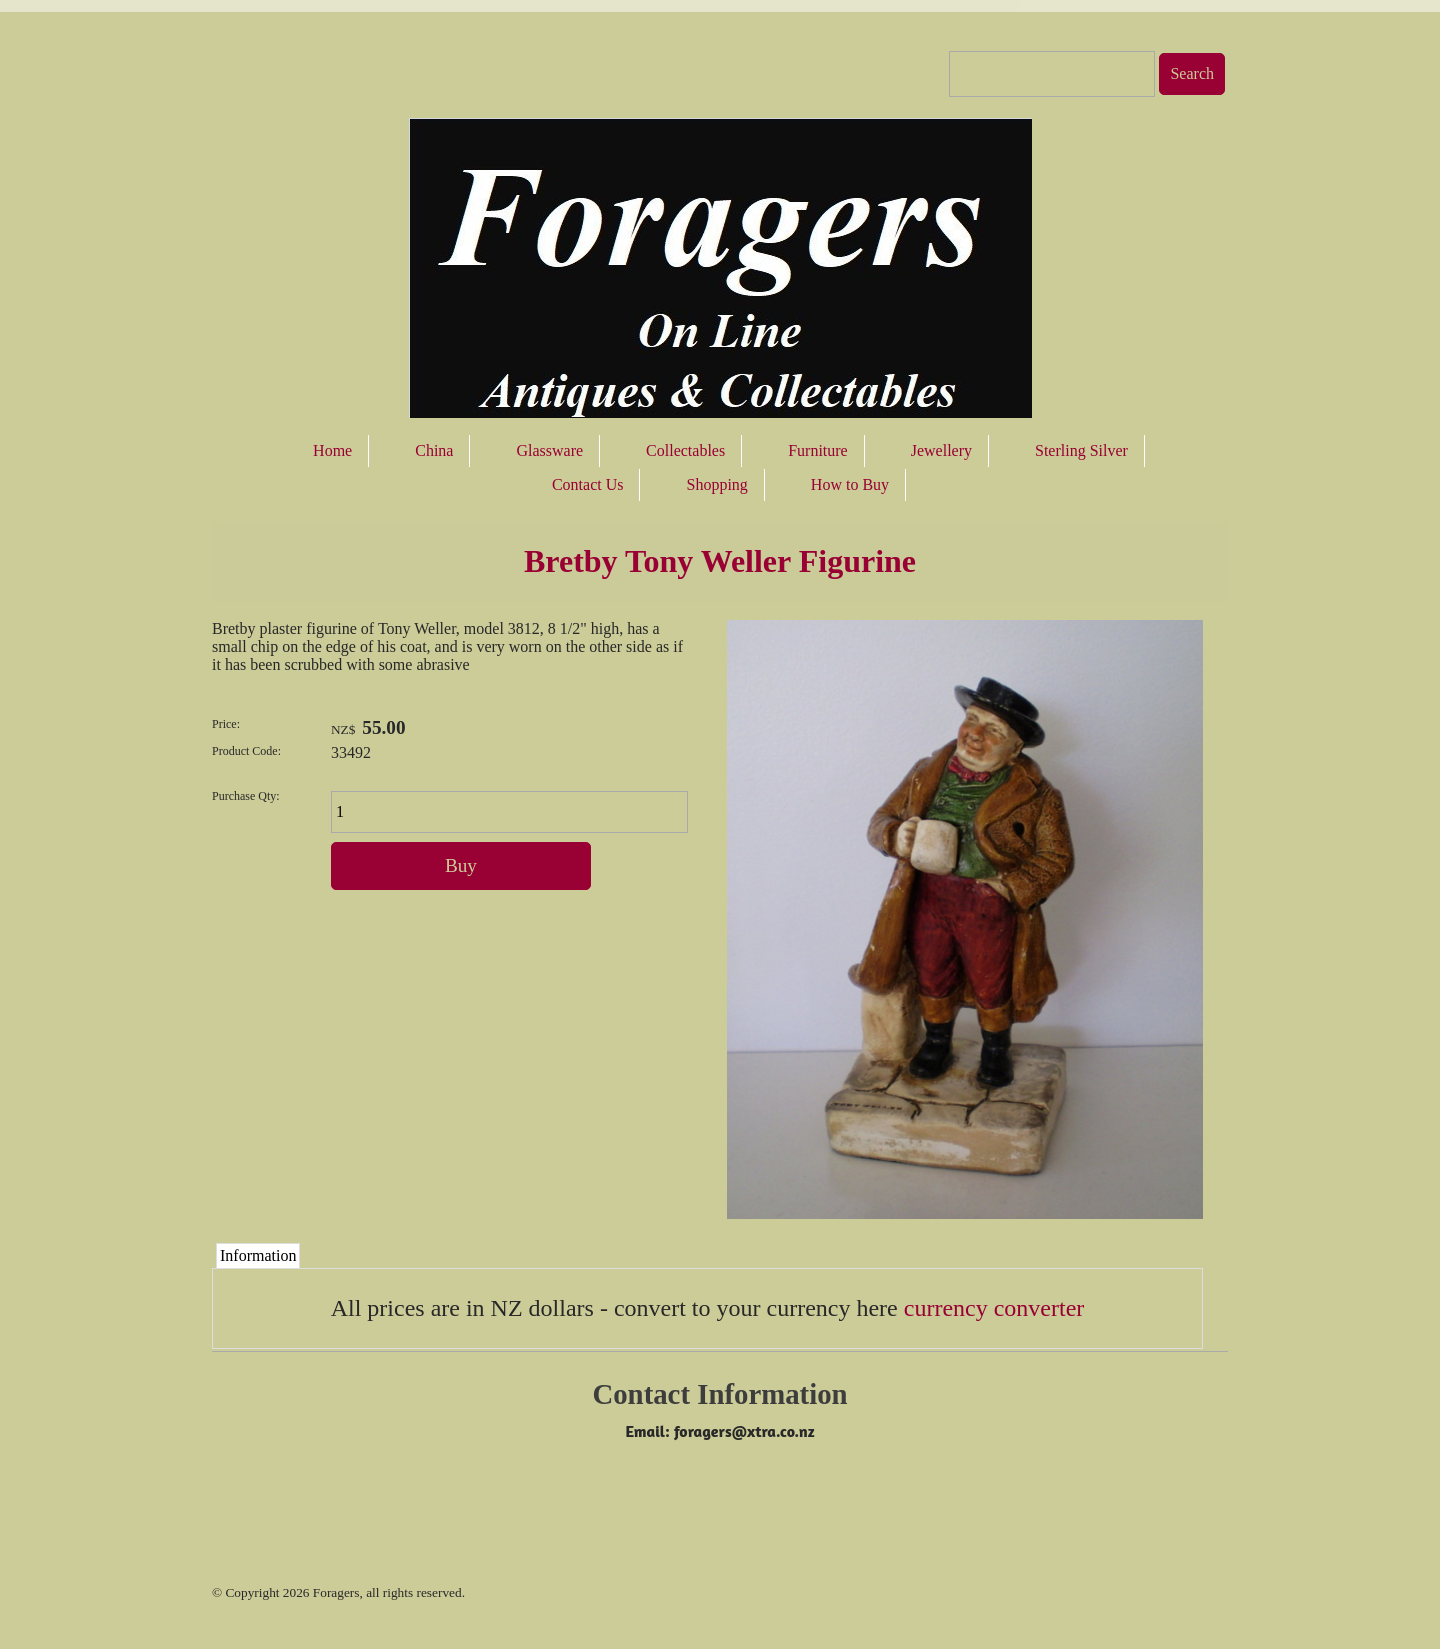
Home (332, 450)
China (434, 450)
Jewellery (941, 450)
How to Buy (850, 484)
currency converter (994, 1308)
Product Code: (246, 751)
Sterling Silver (1081, 450)
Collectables (685, 450)
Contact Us (588, 484)
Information (258, 1255)
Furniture (818, 450)
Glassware (549, 450)
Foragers (336, 1592)
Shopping (716, 484)
